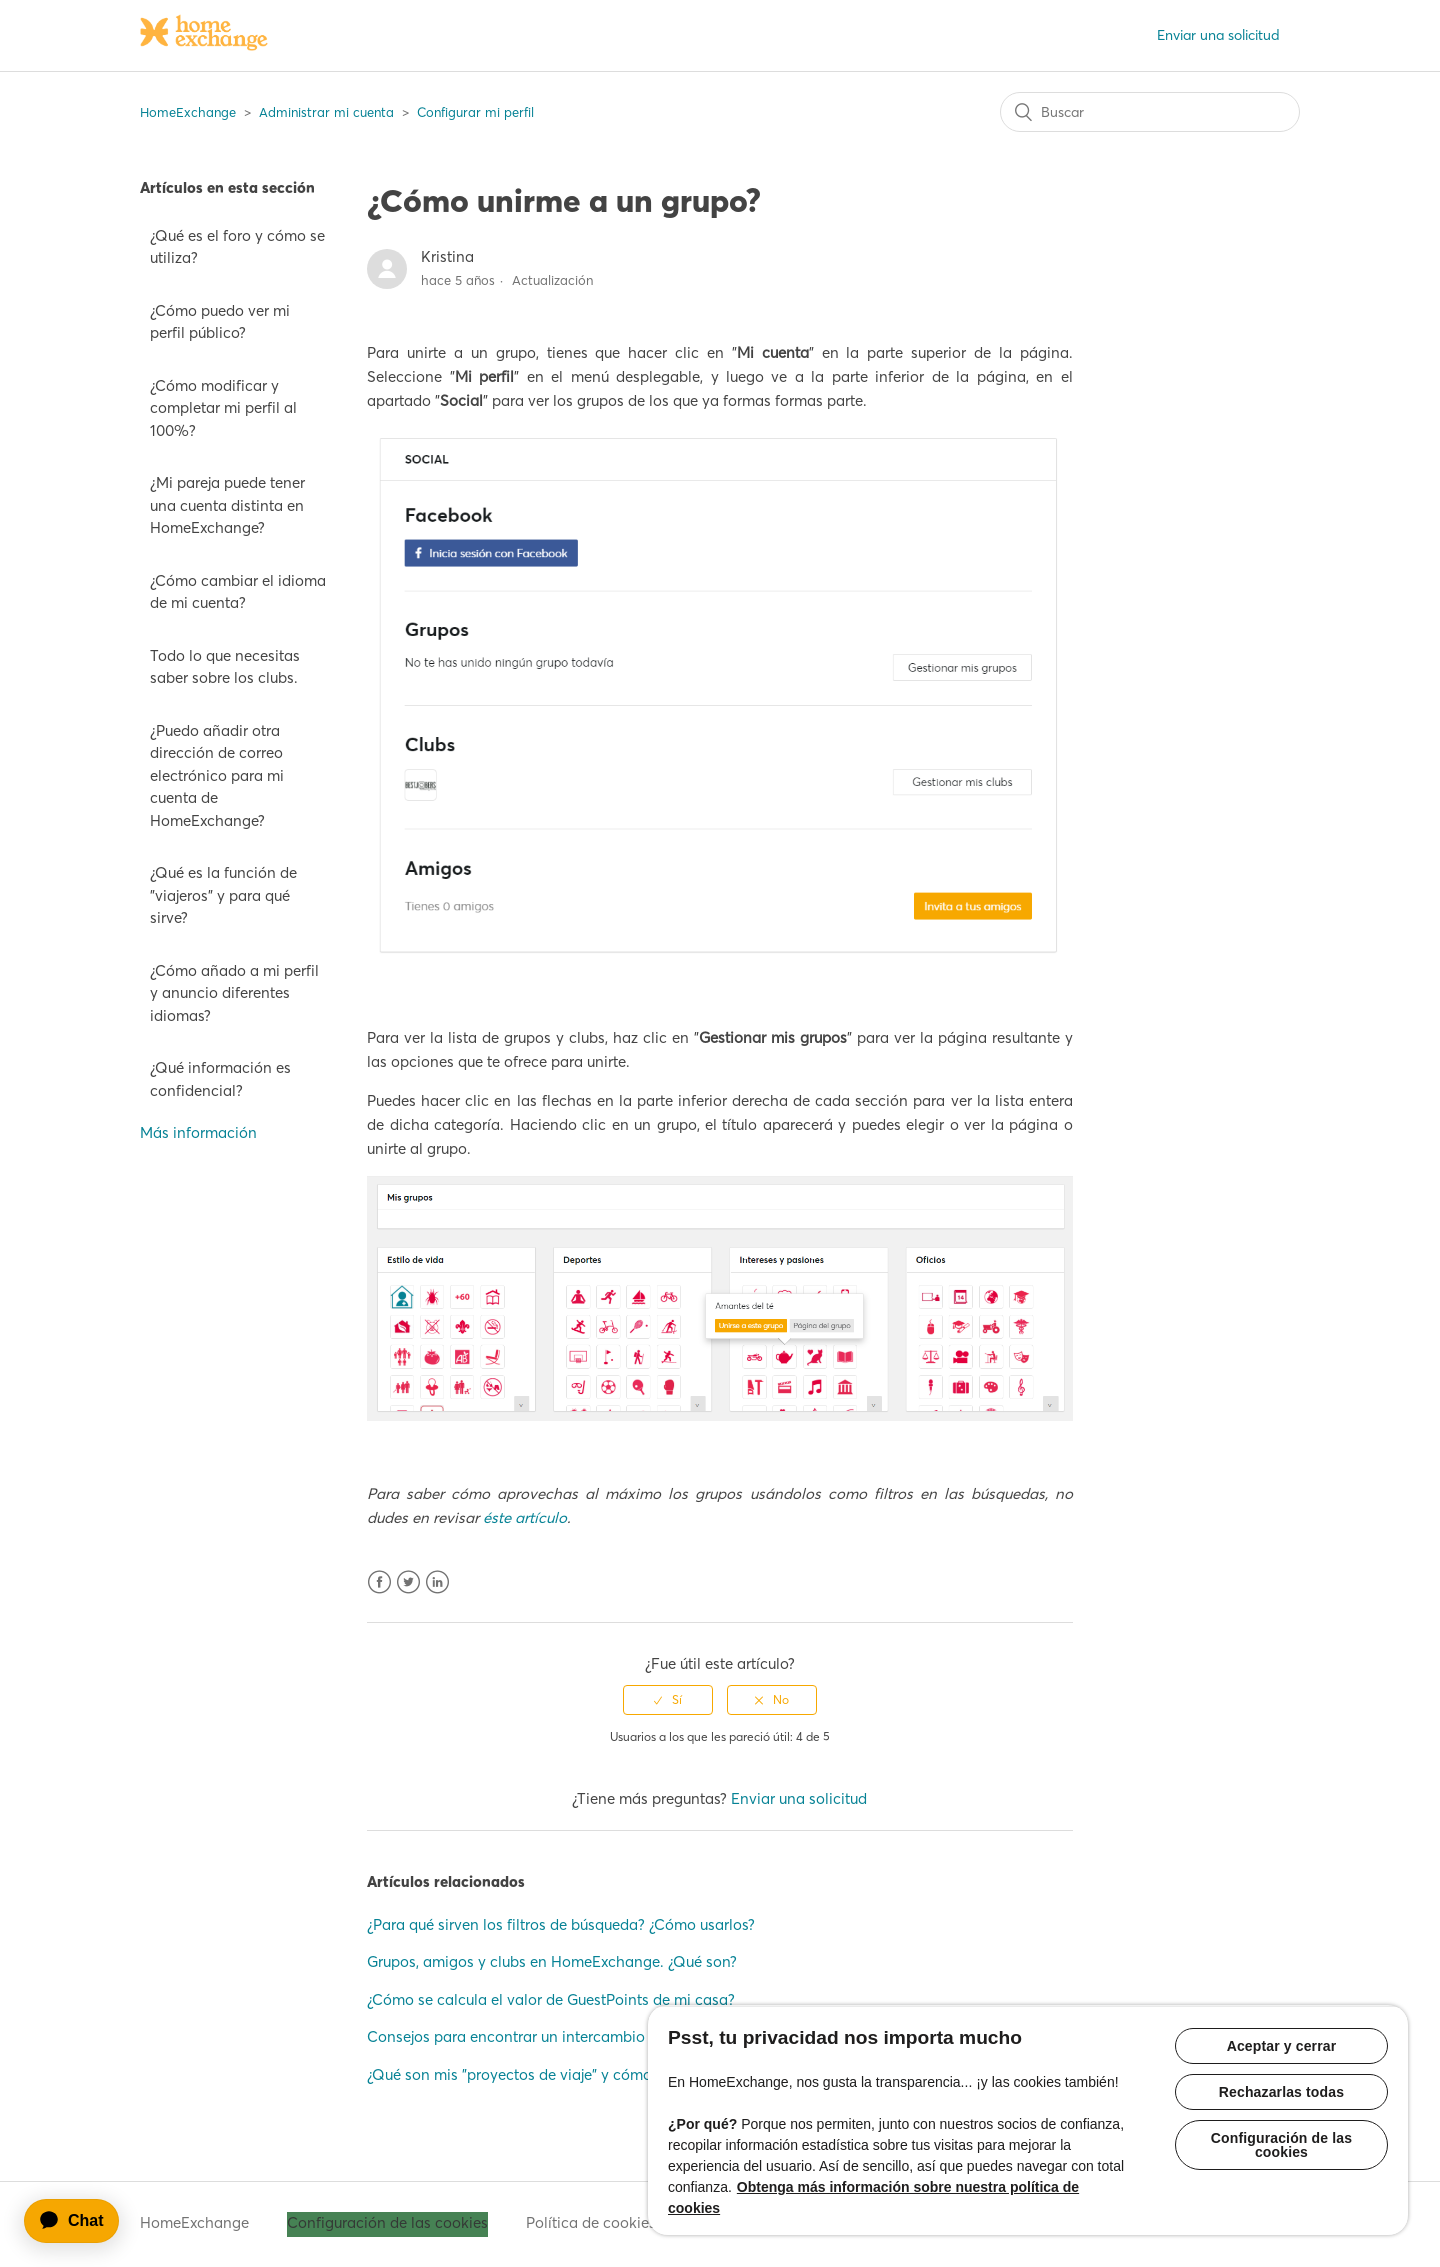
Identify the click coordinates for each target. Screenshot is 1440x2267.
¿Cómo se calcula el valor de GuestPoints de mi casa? (551, 1999)
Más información (198, 1132)
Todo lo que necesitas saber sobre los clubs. (225, 667)
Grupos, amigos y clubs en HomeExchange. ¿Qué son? (552, 1961)
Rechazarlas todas (1281, 2092)
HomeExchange (188, 112)
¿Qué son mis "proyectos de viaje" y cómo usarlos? (539, 2074)
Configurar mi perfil (475, 112)
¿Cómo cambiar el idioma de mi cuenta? (238, 592)
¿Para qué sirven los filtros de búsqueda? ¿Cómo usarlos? (561, 1924)
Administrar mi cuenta (326, 112)
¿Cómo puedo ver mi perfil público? (220, 322)
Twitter (408, 1582)
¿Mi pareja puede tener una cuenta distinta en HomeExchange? (227, 505)
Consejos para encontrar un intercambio (506, 2036)
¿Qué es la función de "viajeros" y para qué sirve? (223, 895)
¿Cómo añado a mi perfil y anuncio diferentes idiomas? (234, 993)
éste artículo (525, 1517)
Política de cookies (591, 2222)
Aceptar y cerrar (1282, 2046)
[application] (81, 2221)
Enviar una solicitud (1218, 35)
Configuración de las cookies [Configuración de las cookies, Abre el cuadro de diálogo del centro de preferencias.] (1281, 2145)
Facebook (379, 1582)
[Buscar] (1150, 112)
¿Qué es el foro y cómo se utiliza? (237, 247)
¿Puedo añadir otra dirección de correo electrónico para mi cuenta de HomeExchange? (217, 775)
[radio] (668, 1700)
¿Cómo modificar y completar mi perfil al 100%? (223, 408)
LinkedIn (437, 1582)
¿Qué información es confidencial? (220, 1079)
